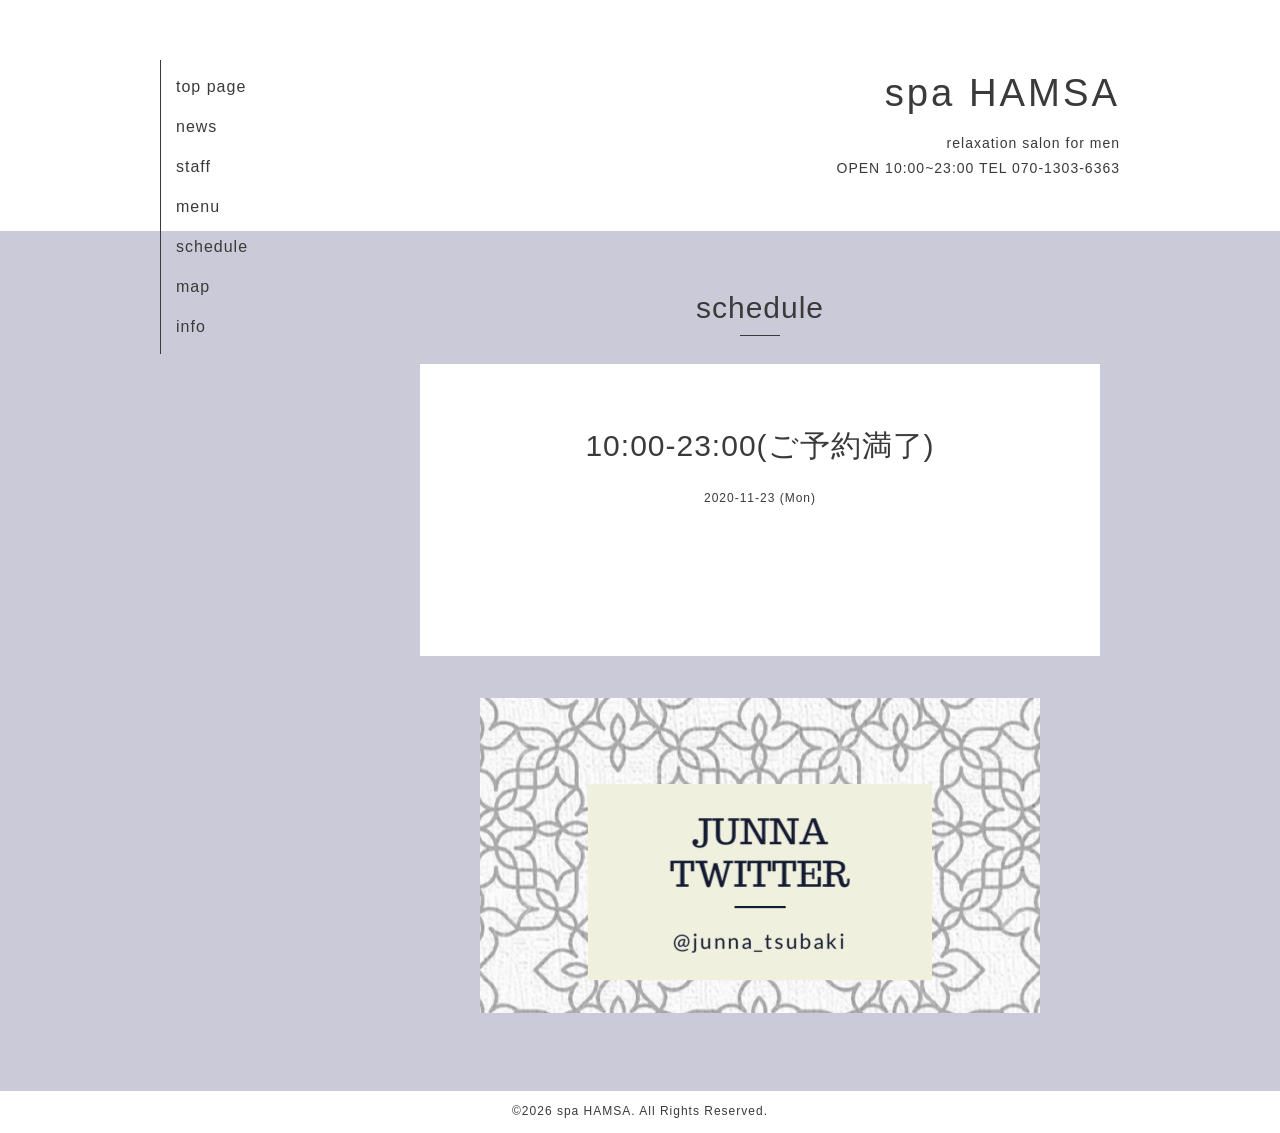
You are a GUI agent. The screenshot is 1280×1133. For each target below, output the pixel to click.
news (196, 126)
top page (211, 86)
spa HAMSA (1002, 92)
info (191, 326)
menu (198, 206)
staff (193, 166)
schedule (212, 246)
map (193, 286)
